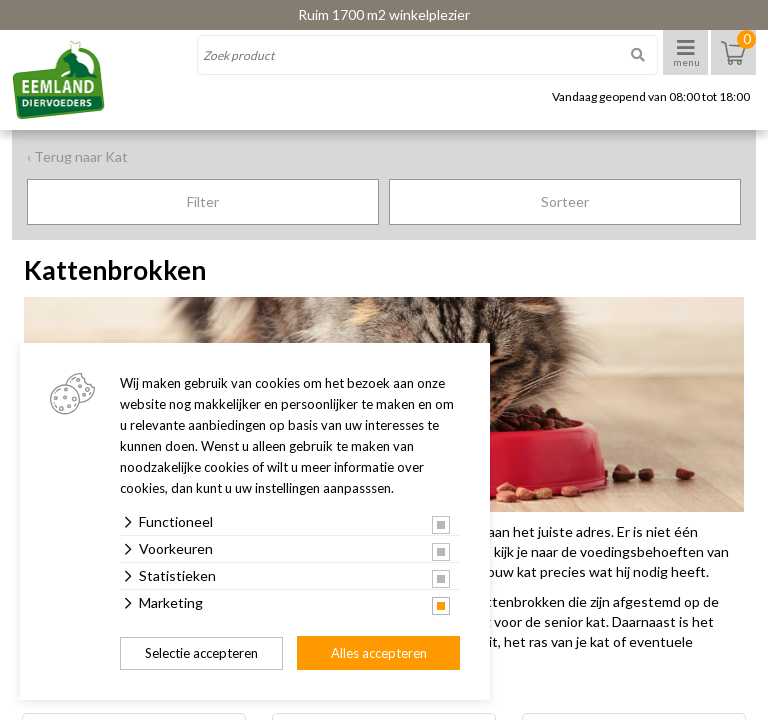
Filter (203, 201)
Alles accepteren (379, 653)
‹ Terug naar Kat (77, 156)
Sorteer (565, 201)
